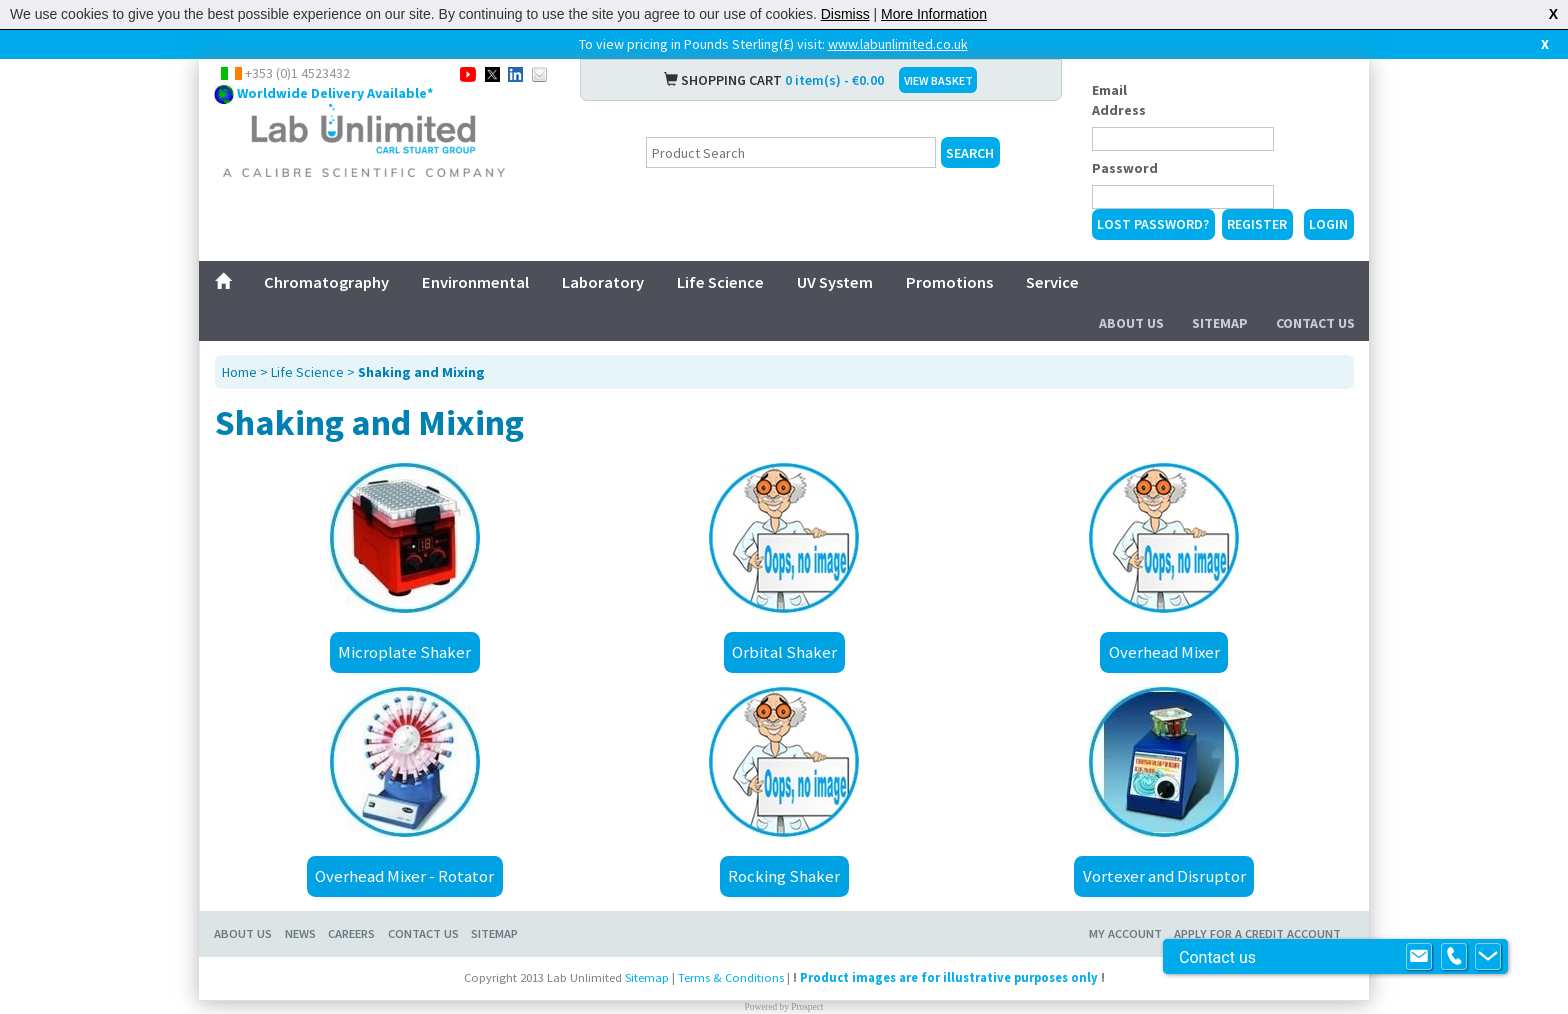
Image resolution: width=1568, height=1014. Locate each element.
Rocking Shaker (784, 876)
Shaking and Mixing (421, 372)
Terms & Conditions (731, 977)
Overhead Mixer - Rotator (404, 876)
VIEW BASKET (938, 80)
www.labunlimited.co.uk (898, 44)
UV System (835, 282)
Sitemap (1220, 323)
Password (1125, 168)
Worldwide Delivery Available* (335, 93)
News (300, 933)
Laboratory (603, 282)
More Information (934, 14)
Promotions (949, 282)
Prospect (807, 1007)
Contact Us (1315, 323)
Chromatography (326, 282)
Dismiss (845, 14)
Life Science (720, 282)
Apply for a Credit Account (1257, 933)
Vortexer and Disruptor (1164, 876)
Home (239, 372)
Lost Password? (1153, 224)
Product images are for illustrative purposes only (949, 977)
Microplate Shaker (404, 652)
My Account (1125, 933)
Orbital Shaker (784, 652)
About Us (1131, 323)
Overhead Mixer (1164, 652)
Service (1052, 282)
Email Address (1119, 100)
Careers (351, 933)
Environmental (475, 282)
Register (1257, 224)
